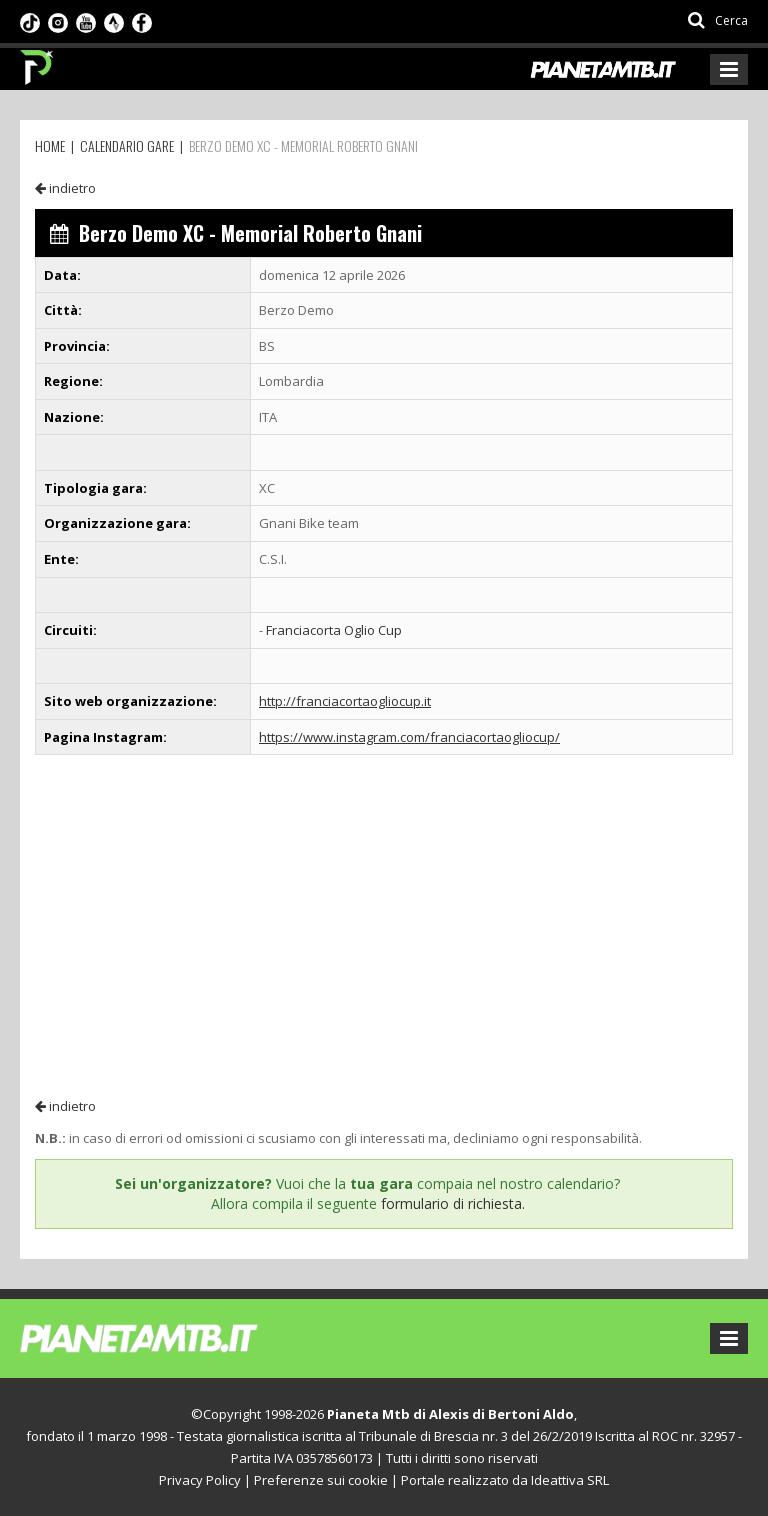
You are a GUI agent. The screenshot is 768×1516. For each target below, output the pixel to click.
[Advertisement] (384, 925)
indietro (65, 188)
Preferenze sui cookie (321, 1480)
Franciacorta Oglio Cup (334, 630)
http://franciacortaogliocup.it (345, 701)
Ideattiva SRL (570, 1480)
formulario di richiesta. (453, 1203)
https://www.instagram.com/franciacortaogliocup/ (409, 737)
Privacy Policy (200, 1480)
